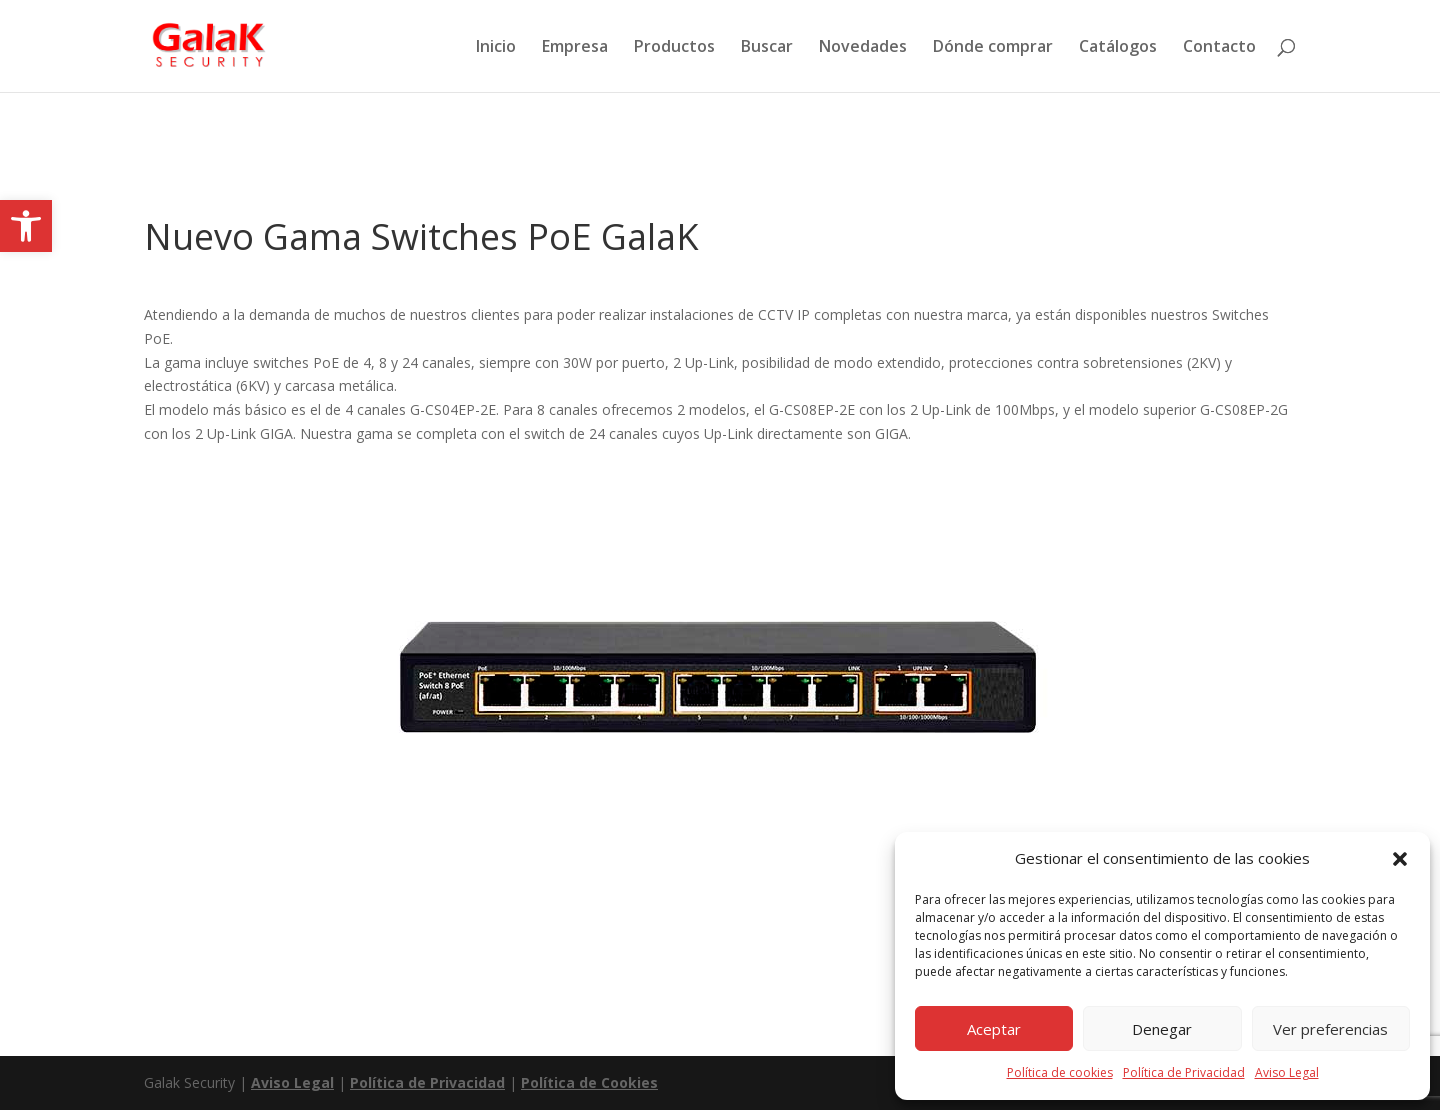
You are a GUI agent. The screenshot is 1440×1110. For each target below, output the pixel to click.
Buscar (767, 48)
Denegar (1162, 1029)
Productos (674, 48)
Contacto (1219, 48)
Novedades (863, 48)
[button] (26, 226)
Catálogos (1118, 48)
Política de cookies (1060, 1072)
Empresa (575, 48)
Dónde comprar (993, 48)
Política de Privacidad (1184, 1072)
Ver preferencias (1330, 1029)
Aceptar (994, 1029)
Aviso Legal (1287, 1072)
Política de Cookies (589, 1082)
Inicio (496, 48)
